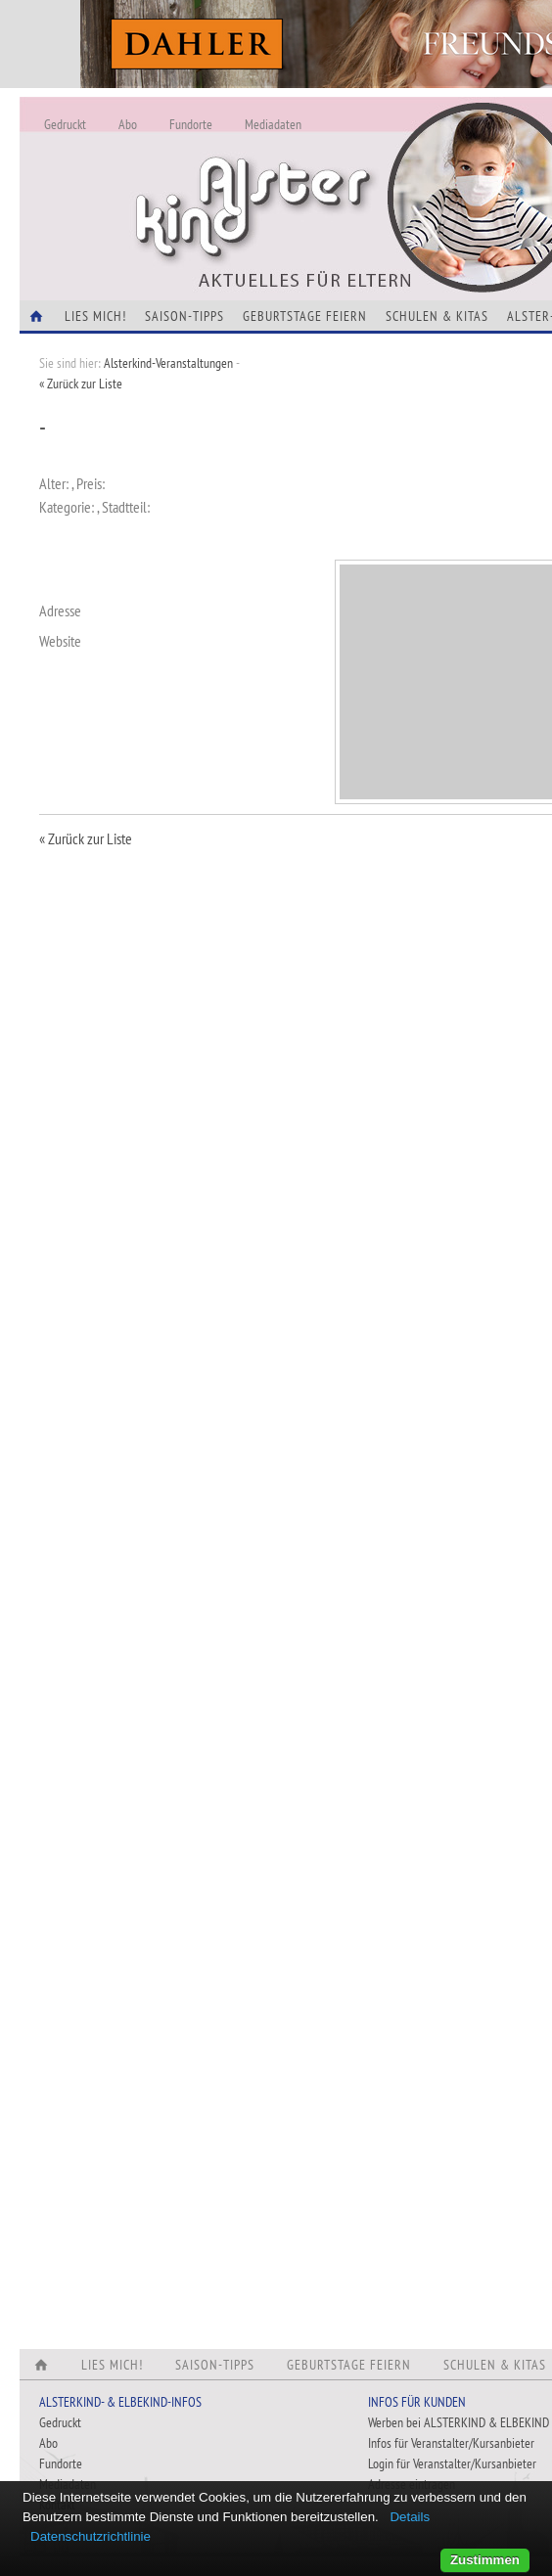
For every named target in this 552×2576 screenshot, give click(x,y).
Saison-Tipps (184, 316)
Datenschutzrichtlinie (90, 2536)
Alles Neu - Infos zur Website (342, 175)
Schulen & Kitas (437, 316)
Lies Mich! (95, 316)
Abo (127, 124)
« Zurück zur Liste (80, 383)
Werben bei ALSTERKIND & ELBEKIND (458, 2422)
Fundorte (190, 124)
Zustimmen (485, 2560)
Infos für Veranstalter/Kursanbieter (451, 2443)
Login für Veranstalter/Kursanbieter (452, 2463)
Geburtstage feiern (305, 316)
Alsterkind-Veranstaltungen (168, 363)
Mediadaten (273, 124)
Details (410, 2516)
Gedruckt (65, 124)
